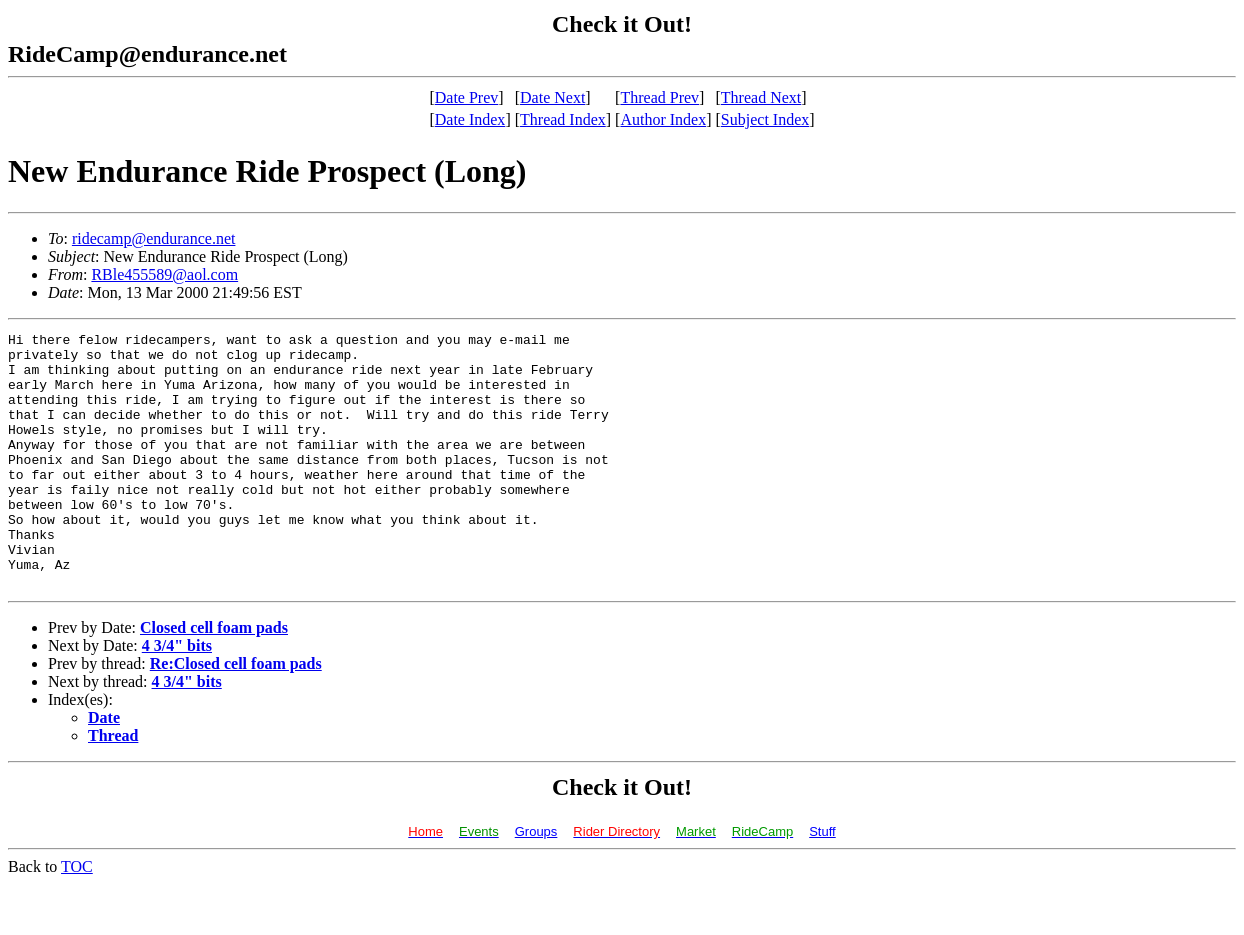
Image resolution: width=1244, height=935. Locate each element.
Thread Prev (659, 97)
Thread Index (563, 119)
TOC (77, 917)
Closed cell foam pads (214, 678)
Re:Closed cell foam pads (236, 714)
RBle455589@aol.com (164, 274)
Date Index (470, 119)
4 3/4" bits (177, 696)
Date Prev (467, 97)
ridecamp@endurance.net (154, 238)
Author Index (663, 119)
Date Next (552, 97)
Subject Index (765, 119)
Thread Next (761, 97)
